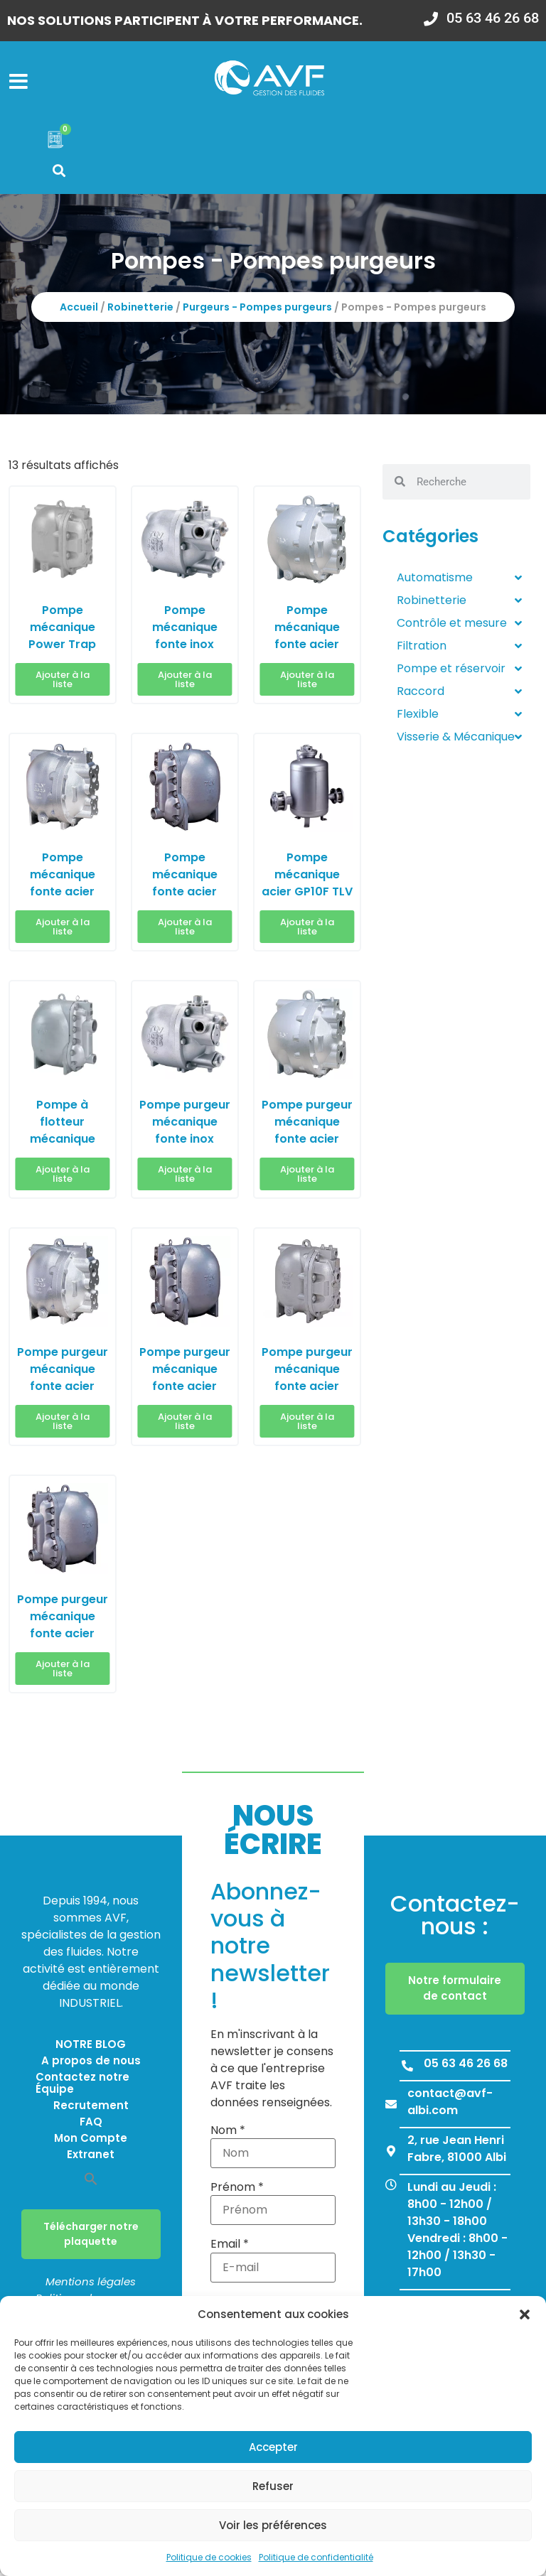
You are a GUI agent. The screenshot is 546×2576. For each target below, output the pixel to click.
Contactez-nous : (455, 1918)
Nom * (227, 2134)
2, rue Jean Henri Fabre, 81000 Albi (456, 2152)
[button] (525, 2314)
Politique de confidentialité (316, 2557)
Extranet (90, 2158)
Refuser (273, 2486)
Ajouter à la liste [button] (63, 683)
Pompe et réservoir (459, 672)
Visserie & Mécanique (459, 740)
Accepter (273, 2447)
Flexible (459, 717)
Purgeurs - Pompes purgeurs (257, 310)
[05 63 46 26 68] (407, 2069)
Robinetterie (140, 310)
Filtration (459, 649)
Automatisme (459, 581)
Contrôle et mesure (459, 626)
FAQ (91, 2125)
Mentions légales (91, 2285)
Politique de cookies (209, 2557)
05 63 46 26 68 (466, 2067)
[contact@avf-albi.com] (391, 2107)
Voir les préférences (273, 2525)
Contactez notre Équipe (82, 2087)
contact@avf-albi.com (450, 2105)
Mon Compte (90, 2142)
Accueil (79, 310)
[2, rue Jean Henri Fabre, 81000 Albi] (391, 2154)
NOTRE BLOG (90, 2048)
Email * (229, 2248)
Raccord (459, 695)
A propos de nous (91, 2064)
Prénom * (237, 2191)
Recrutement (91, 2109)
